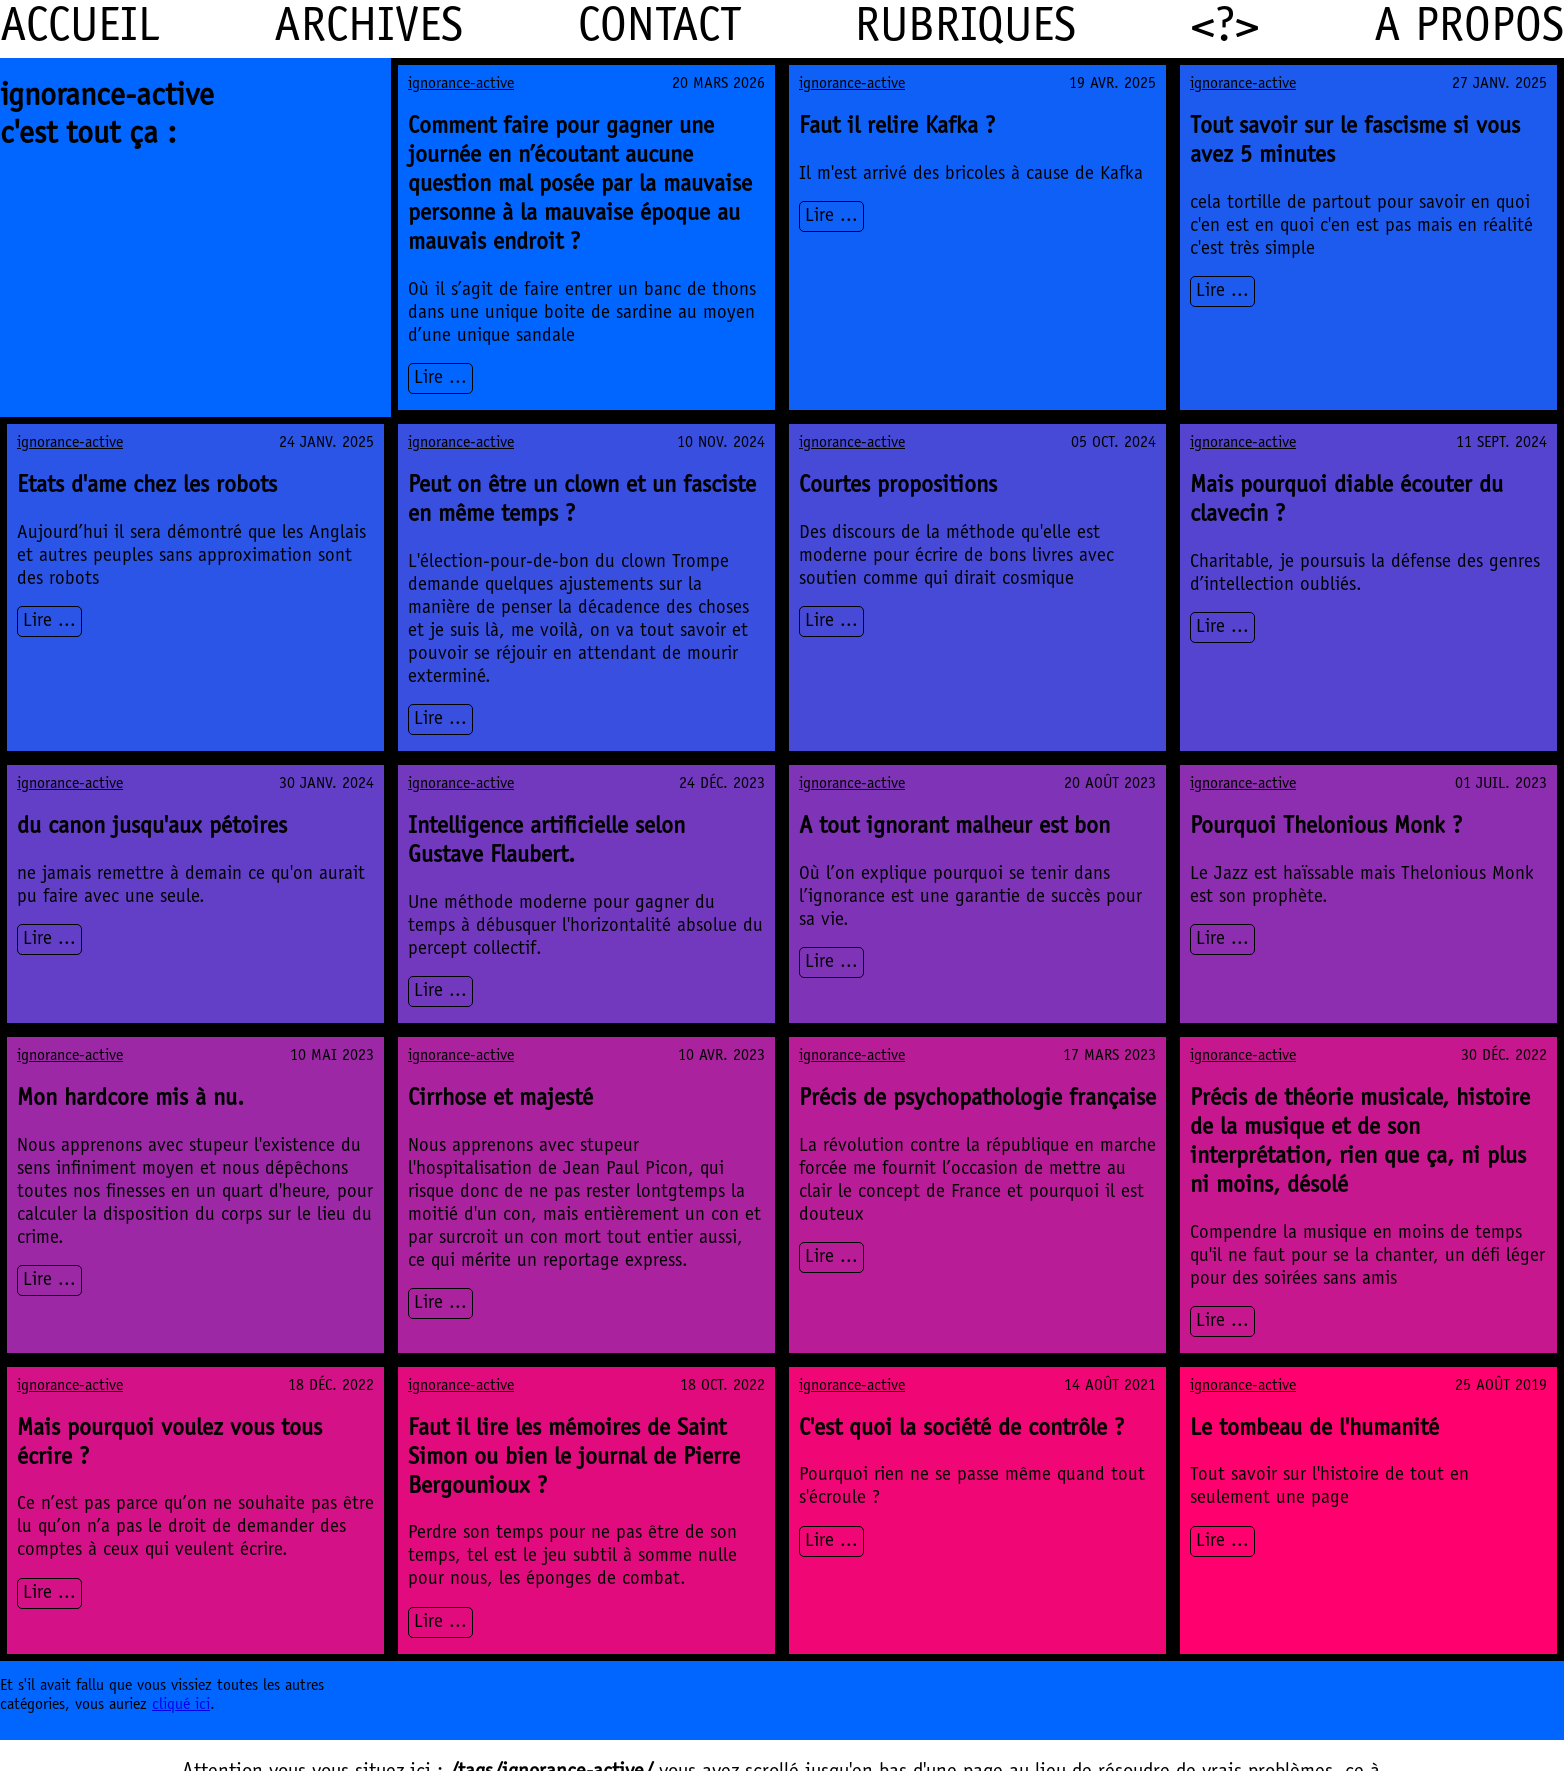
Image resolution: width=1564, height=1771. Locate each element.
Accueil (79, 29)
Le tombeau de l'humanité (1314, 1430)
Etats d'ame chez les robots (147, 487)
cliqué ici (181, 1705)
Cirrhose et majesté (500, 1100)
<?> (1225, 29)
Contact (659, 29)
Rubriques (965, 29)
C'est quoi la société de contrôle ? (961, 1430)
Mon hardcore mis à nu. (130, 1100)
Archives (368, 29)
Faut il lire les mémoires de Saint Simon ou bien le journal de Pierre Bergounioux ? (574, 1459)
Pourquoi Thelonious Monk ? (1326, 828)
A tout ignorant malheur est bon (954, 828)
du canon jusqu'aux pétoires (152, 828)
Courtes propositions (898, 487)
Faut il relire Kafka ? (897, 128)
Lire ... (440, 378)
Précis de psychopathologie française (977, 1100)
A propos (1469, 29)
